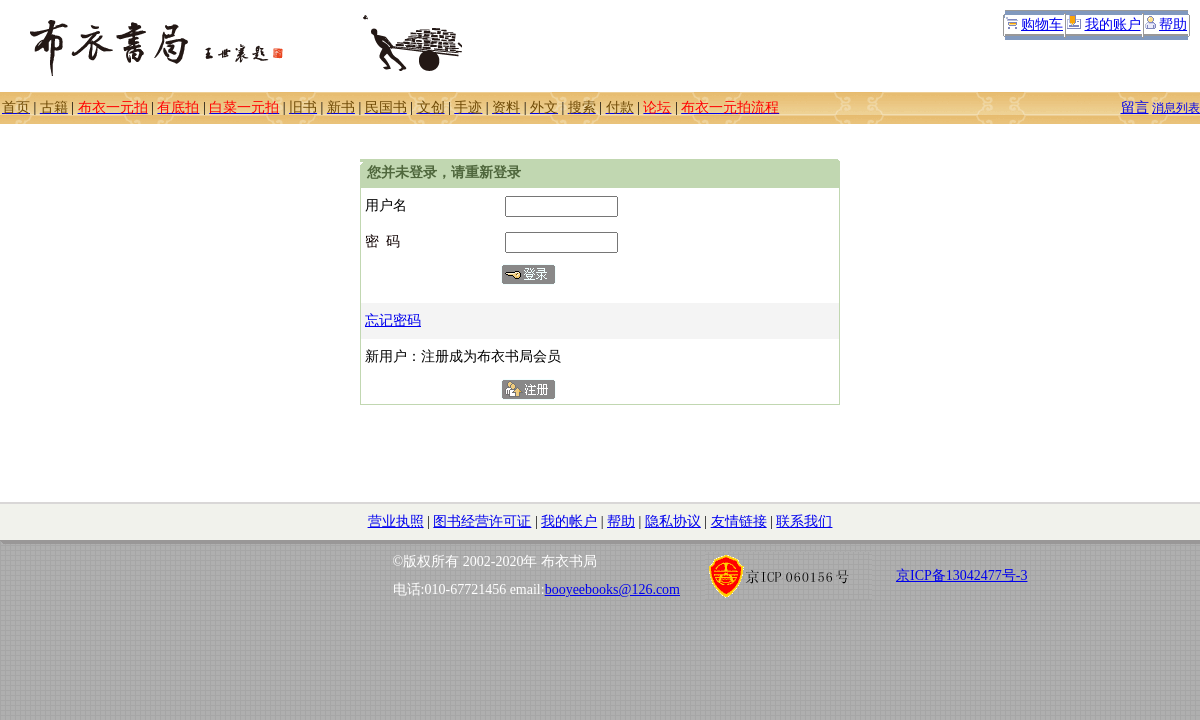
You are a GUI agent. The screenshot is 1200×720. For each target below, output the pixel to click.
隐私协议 (673, 521)
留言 (1135, 107)
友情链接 (739, 521)
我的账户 (1113, 24)
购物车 (1042, 24)
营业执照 (396, 521)
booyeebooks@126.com (612, 589)
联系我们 (804, 521)
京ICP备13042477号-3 (961, 575)
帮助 (1173, 24)
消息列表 (1176, 108)
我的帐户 (569, 521)
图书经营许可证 (482, 521)
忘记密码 (393, 320)
